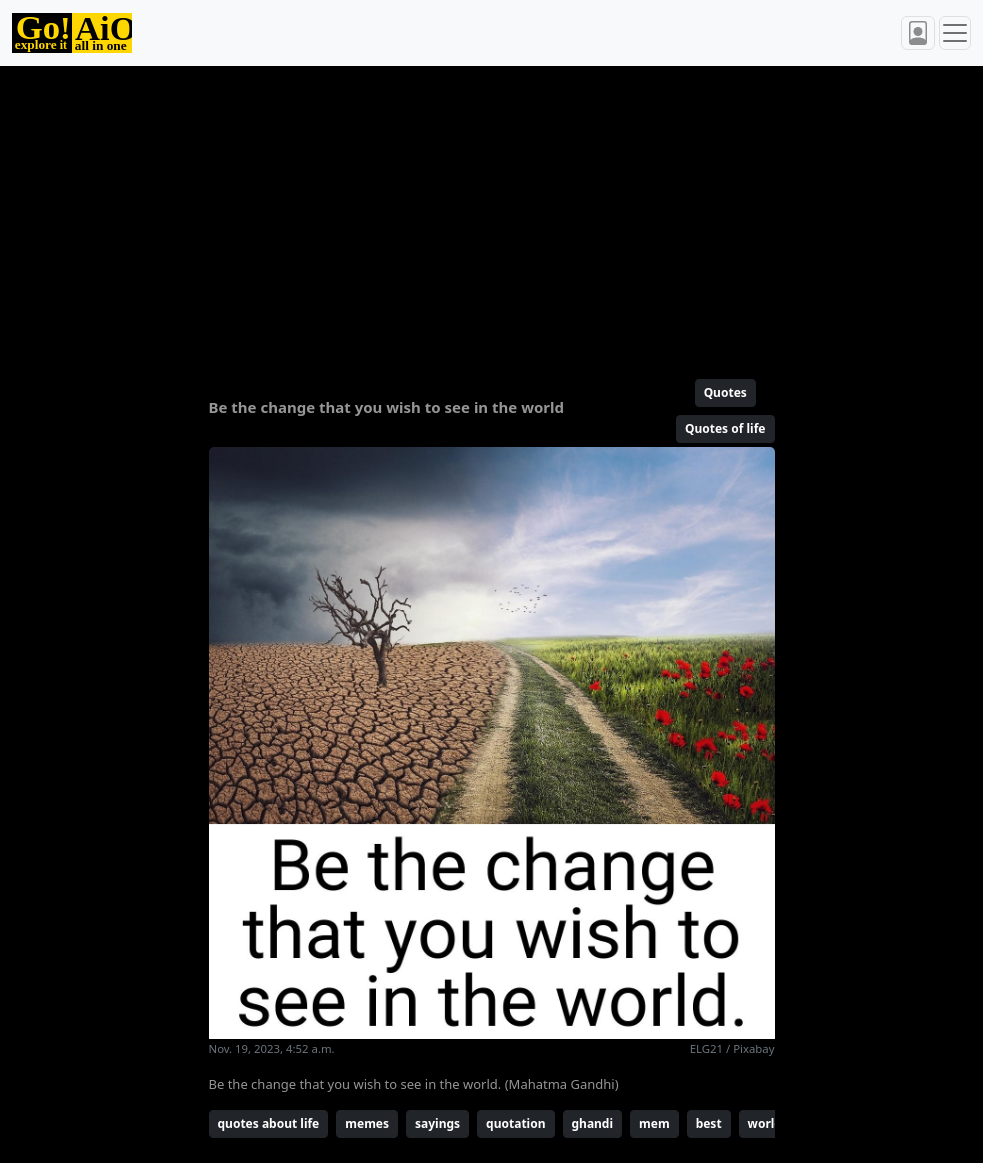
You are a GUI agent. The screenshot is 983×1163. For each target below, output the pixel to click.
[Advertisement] (492, 214)
